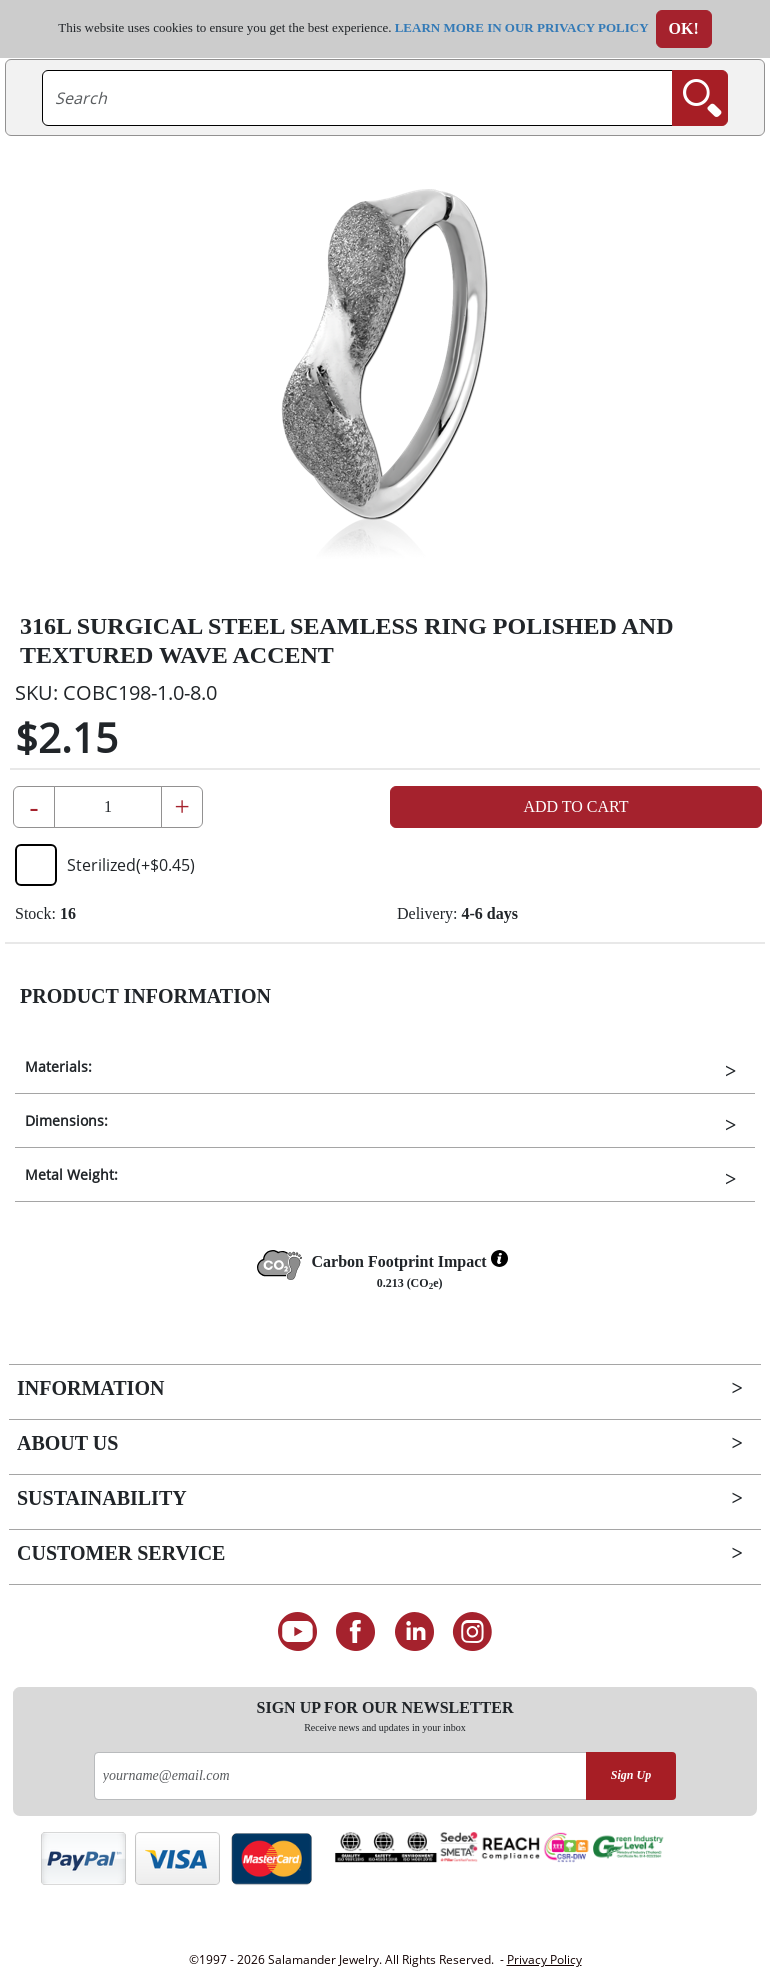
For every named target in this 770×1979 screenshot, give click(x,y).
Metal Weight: (71, 1174)
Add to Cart (575, 806)
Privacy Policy (544, 1959)
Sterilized (105, 865)
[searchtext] (357, 98)
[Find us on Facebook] (355, 1632)
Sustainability (102, 1498)
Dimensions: (66, 1120)
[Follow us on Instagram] (473, 1632)
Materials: (58, 1066)
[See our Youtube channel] (297, 1632)
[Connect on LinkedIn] (414, 1632)
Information (90, 1388)
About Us (67, 1443)
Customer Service (121, 1553)
